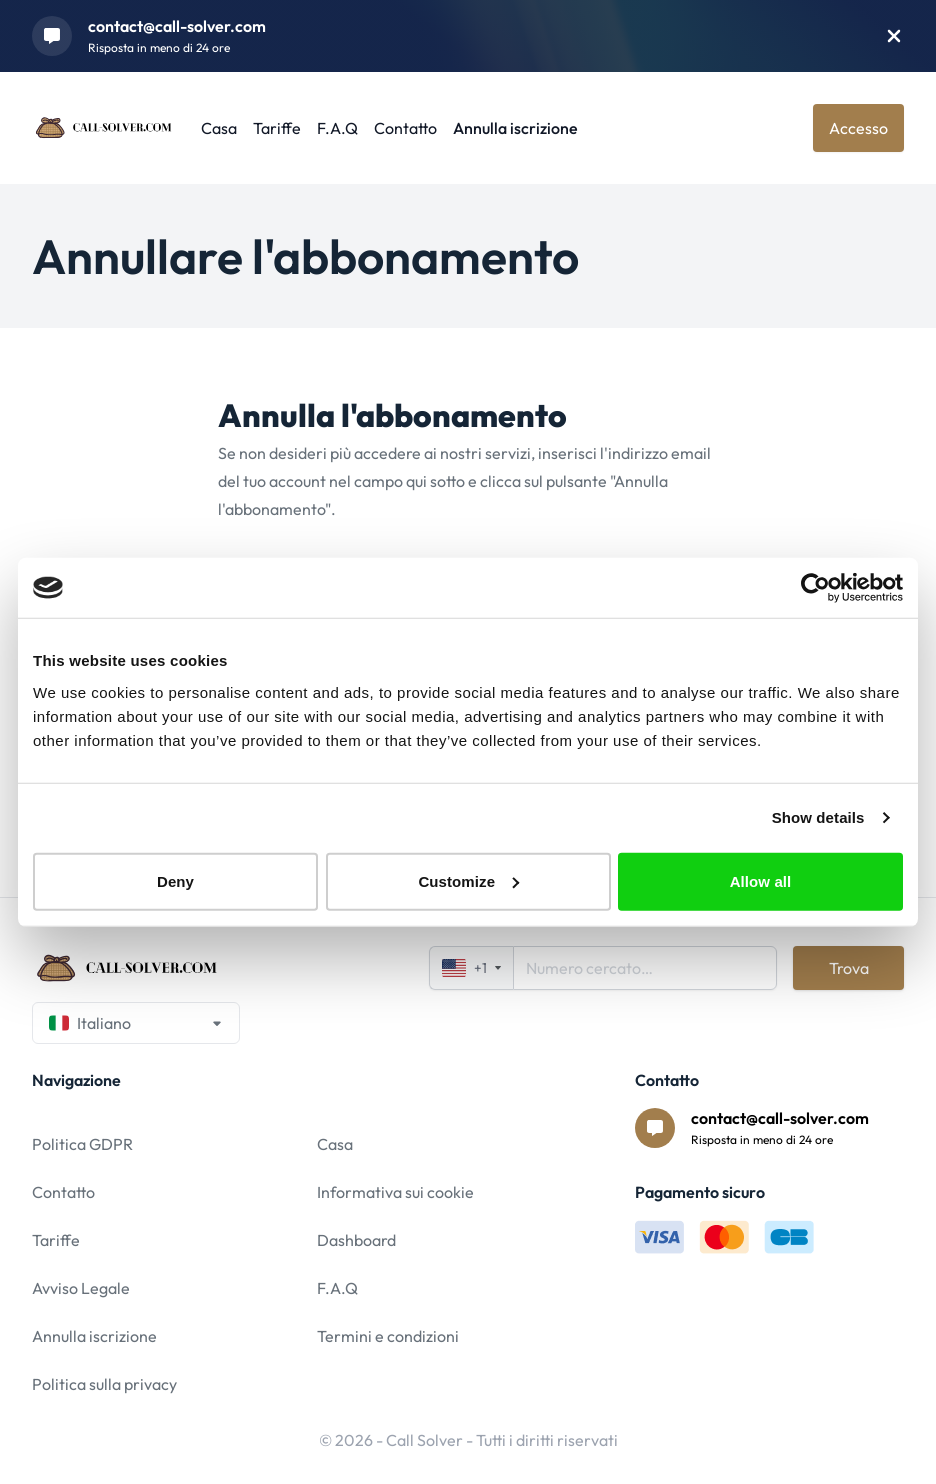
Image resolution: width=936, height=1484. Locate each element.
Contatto (405, 128)
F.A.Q (337, 128)
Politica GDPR (82, 1144)
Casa (219, 128)
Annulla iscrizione (515, 128)
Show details (818, 817)
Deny (175, 880)
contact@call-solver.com (177, 26)
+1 (471, 968)
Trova (849, 968)
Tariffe (277, 128)
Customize (468, 880)
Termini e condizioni (388, 1336)
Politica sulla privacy (104, 1384)
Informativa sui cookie (395, 1192)
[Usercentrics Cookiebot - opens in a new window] (815, 588)
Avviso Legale (81, 1288)
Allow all (761, 880)
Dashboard (356, 1240)
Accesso (858, 128)
